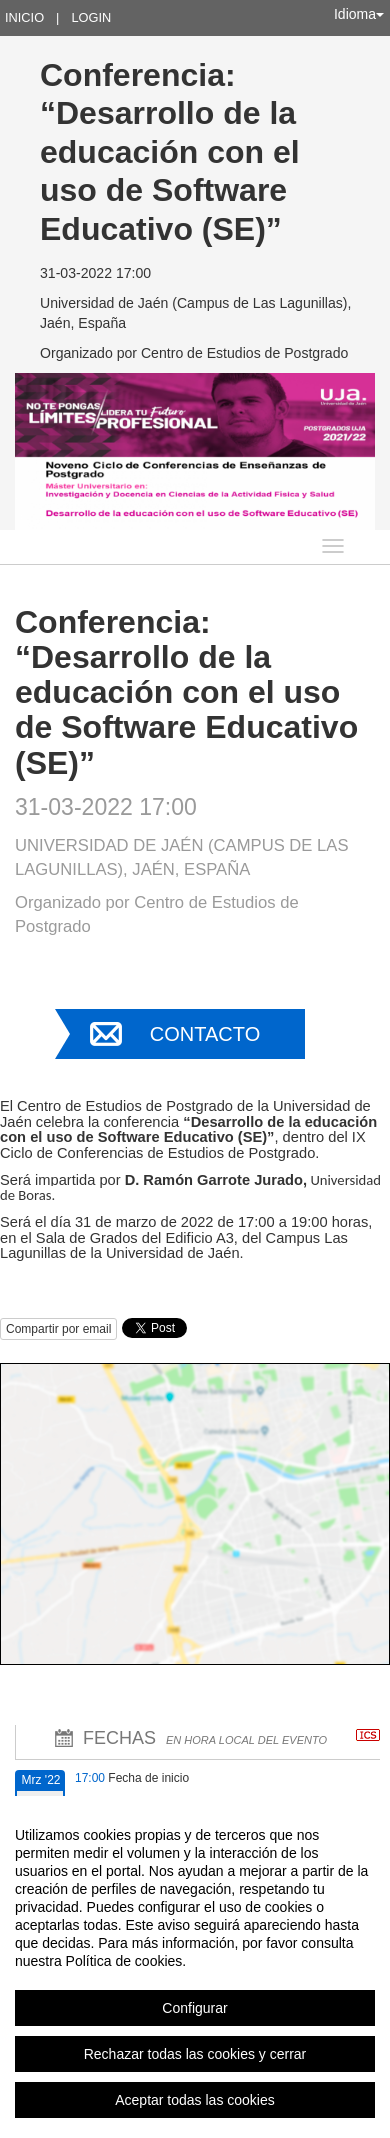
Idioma (359, 14)
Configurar (194, 2008)
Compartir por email (58, 1329)
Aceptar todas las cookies (195, 2100)
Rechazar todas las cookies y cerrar (195, 2054)
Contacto (205, 1034)
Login (91, 17)
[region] (195, 1967)
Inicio (24, 17)
